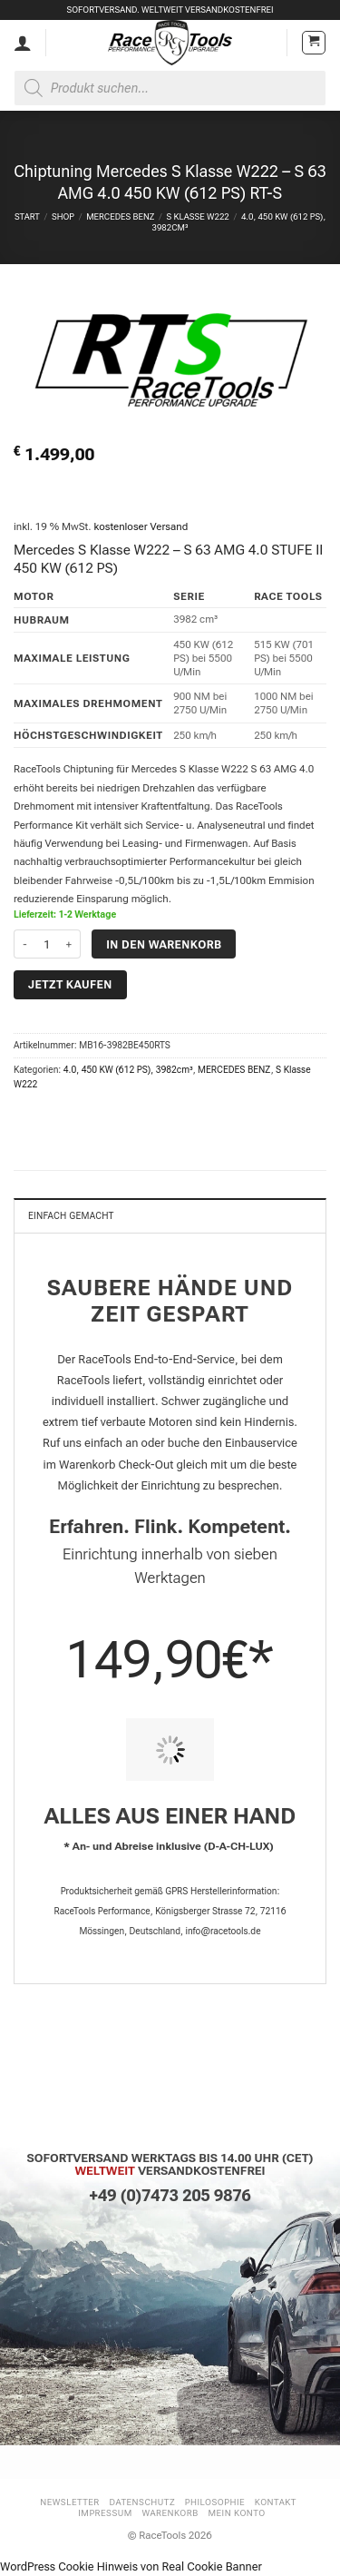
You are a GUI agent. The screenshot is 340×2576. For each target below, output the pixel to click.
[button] (313, 42)
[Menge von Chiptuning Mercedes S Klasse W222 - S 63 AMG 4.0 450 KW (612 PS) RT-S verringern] (24, 944)
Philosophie (215, 2502)
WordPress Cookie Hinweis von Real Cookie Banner (131, 2566)
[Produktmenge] (47, 944)
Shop (63, 216)
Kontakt (275, 2502)
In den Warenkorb (163, 944)
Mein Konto (237, 2513)
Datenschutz (143, 2502)
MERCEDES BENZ (120, 216)
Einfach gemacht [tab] (71, 1216)
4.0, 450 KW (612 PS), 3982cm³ (128, 1070)
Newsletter (70, 2502)
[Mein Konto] (23, 43)
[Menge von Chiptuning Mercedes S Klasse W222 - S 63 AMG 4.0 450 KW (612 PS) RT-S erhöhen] (70, 944)
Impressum (105, 2513)
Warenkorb (169, 2513)
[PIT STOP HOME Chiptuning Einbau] (169, 1749)
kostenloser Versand (140, 526)
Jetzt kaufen (70, 984)
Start (27, 216)
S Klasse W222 (198, 216)
